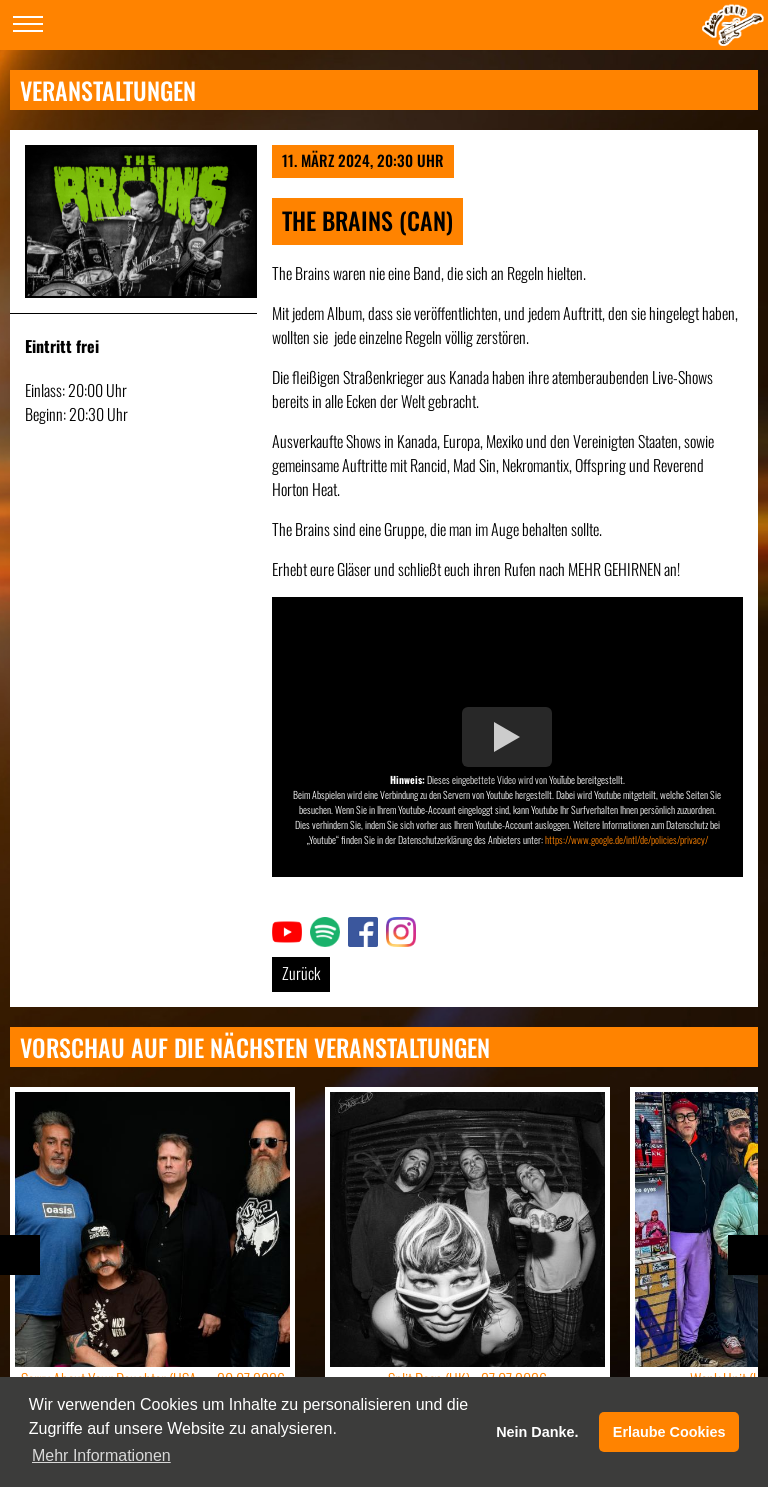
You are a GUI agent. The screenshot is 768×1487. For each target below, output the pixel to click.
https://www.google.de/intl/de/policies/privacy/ (626, 839)
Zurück (301, 973)
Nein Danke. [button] (537, 1432)
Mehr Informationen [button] (101, 1455)
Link (283, 929)
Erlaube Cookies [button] (669, 1432)
